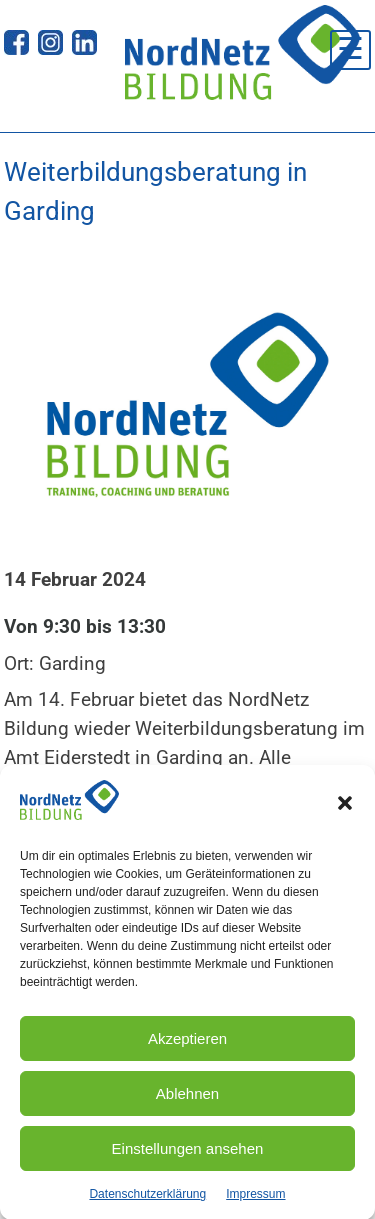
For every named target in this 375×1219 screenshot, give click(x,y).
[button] (345, 809)
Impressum (255, 1199)
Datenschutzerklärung (147, 1199)
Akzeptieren (187, 1043)
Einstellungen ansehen (188, 1153)
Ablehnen (187, 1098)
